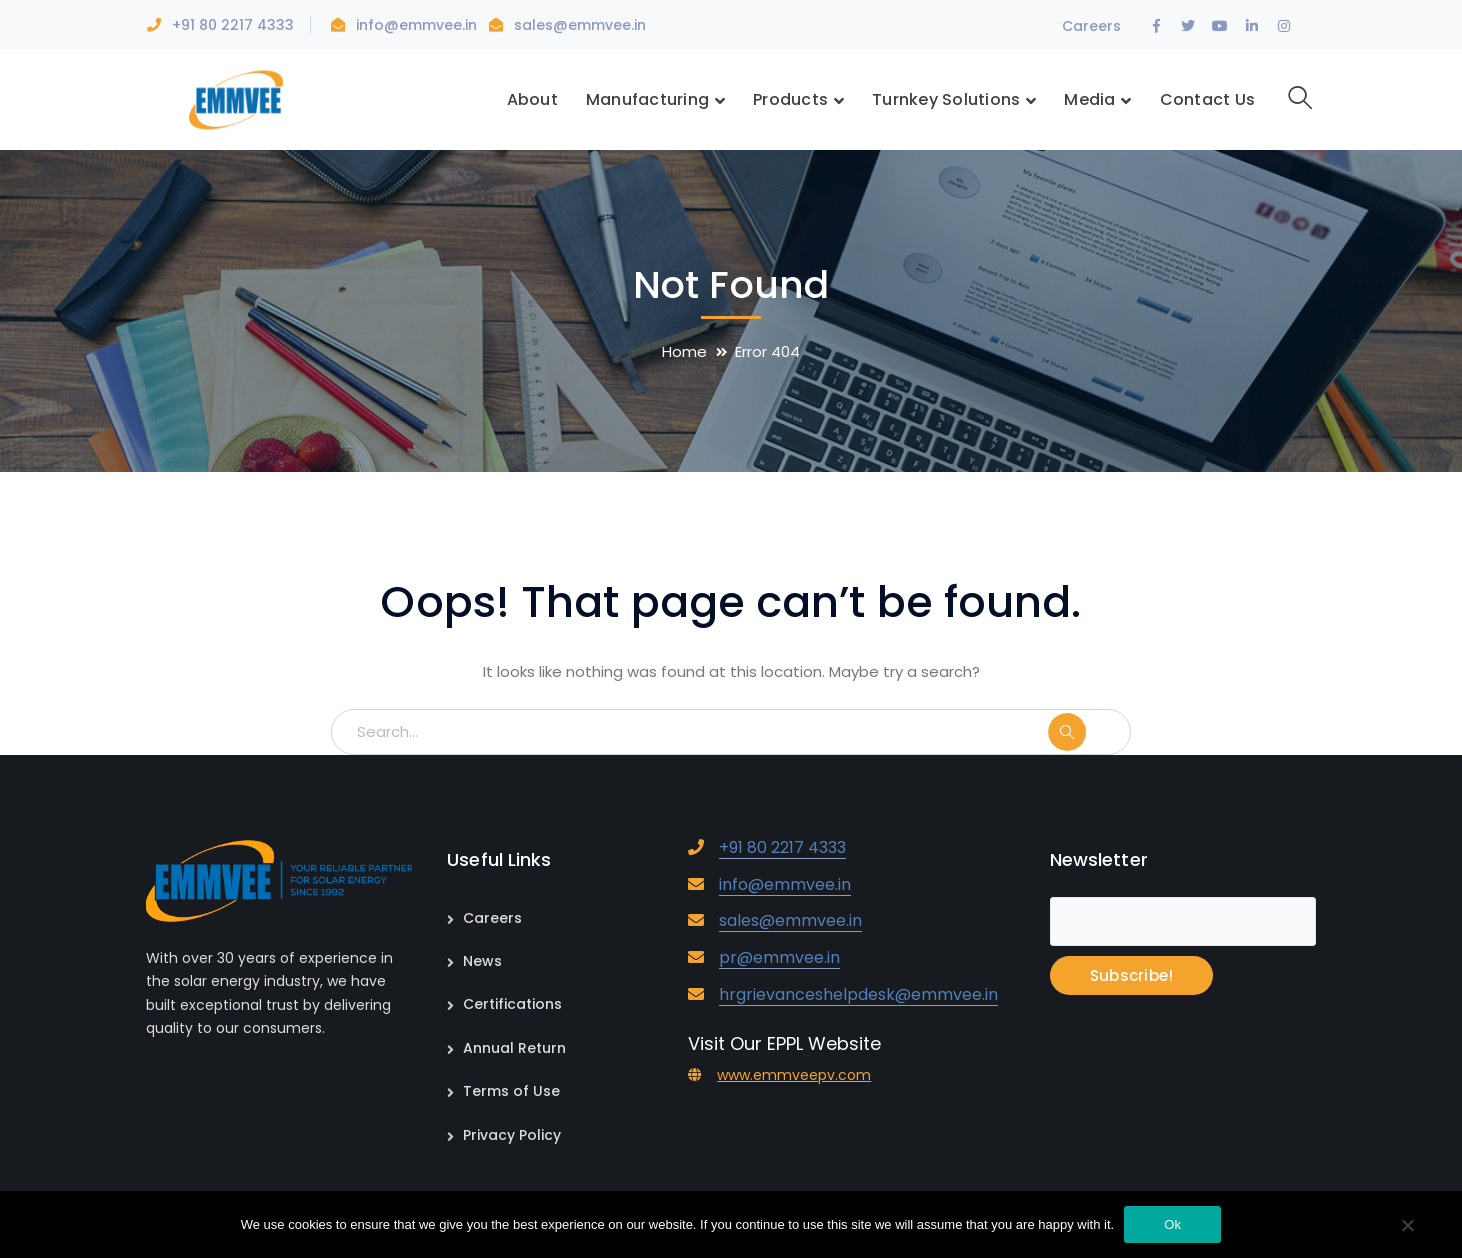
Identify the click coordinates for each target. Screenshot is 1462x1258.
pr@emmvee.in (779, 957)
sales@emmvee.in (580, 25)
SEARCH (1088, 732)
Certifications (512, 1004)
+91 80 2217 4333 (233, 25)
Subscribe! (1132, 975)
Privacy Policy (512, 1135)
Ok (1172, 1224)
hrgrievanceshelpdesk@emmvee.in (858, 994)
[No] (1407, 1227)
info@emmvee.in (418, 25)
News (482, 961)
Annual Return (514, 1048)
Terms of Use (511, 1091)
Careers (1091, 26)
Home (684, 351)
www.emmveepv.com (794, 1075)
